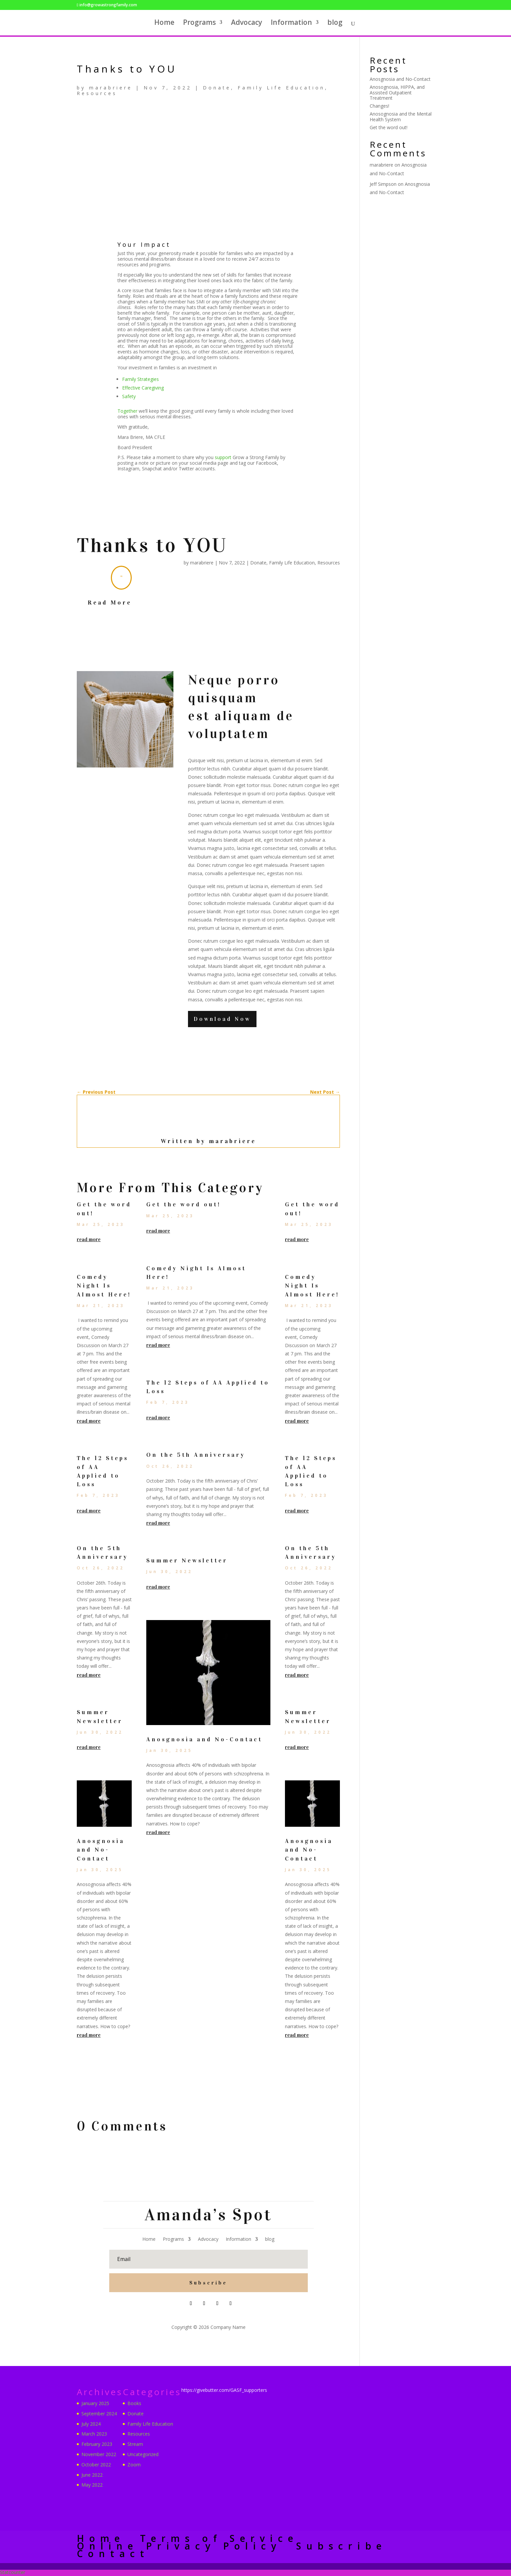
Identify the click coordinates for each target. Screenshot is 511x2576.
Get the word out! (183, 1205)
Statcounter (12, 2573)
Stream (135, 2445)
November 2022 (98, 2455)
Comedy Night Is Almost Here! (104, 1286)
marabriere (110, 87)
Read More (110, 602)
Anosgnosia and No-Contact (100, 1850)
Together (128, 411)
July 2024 (91, 2424)
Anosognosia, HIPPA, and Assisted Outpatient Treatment (397, 92)
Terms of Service (219, 2539)
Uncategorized (143, 2455)
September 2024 (99, 2414)
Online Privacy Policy (179, 2546)
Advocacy (246, 24)
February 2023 (96, 2445)
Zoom (134, 2465)
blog (335, 24)
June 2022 (92, 2475)
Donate (217, 87)
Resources (97, 93)
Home (164, 24)
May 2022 (92, 2485)
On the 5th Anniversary (195, 1455)
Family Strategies (140, 379)
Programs (199, 24)
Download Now (224, 1019)
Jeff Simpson (383, 184)
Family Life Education (281, 87)
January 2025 (95, 2404)
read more (89, 1240)
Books (134, 2404)
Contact (113, 2554)
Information (291, 24)
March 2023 (94, 2434)
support (224, 457)
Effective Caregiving (143, 388)
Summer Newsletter (187, 1561)
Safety (129, 396)
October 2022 (96, 2465)
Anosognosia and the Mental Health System (401, 117)
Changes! (379, 106)
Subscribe (341, 2546)
